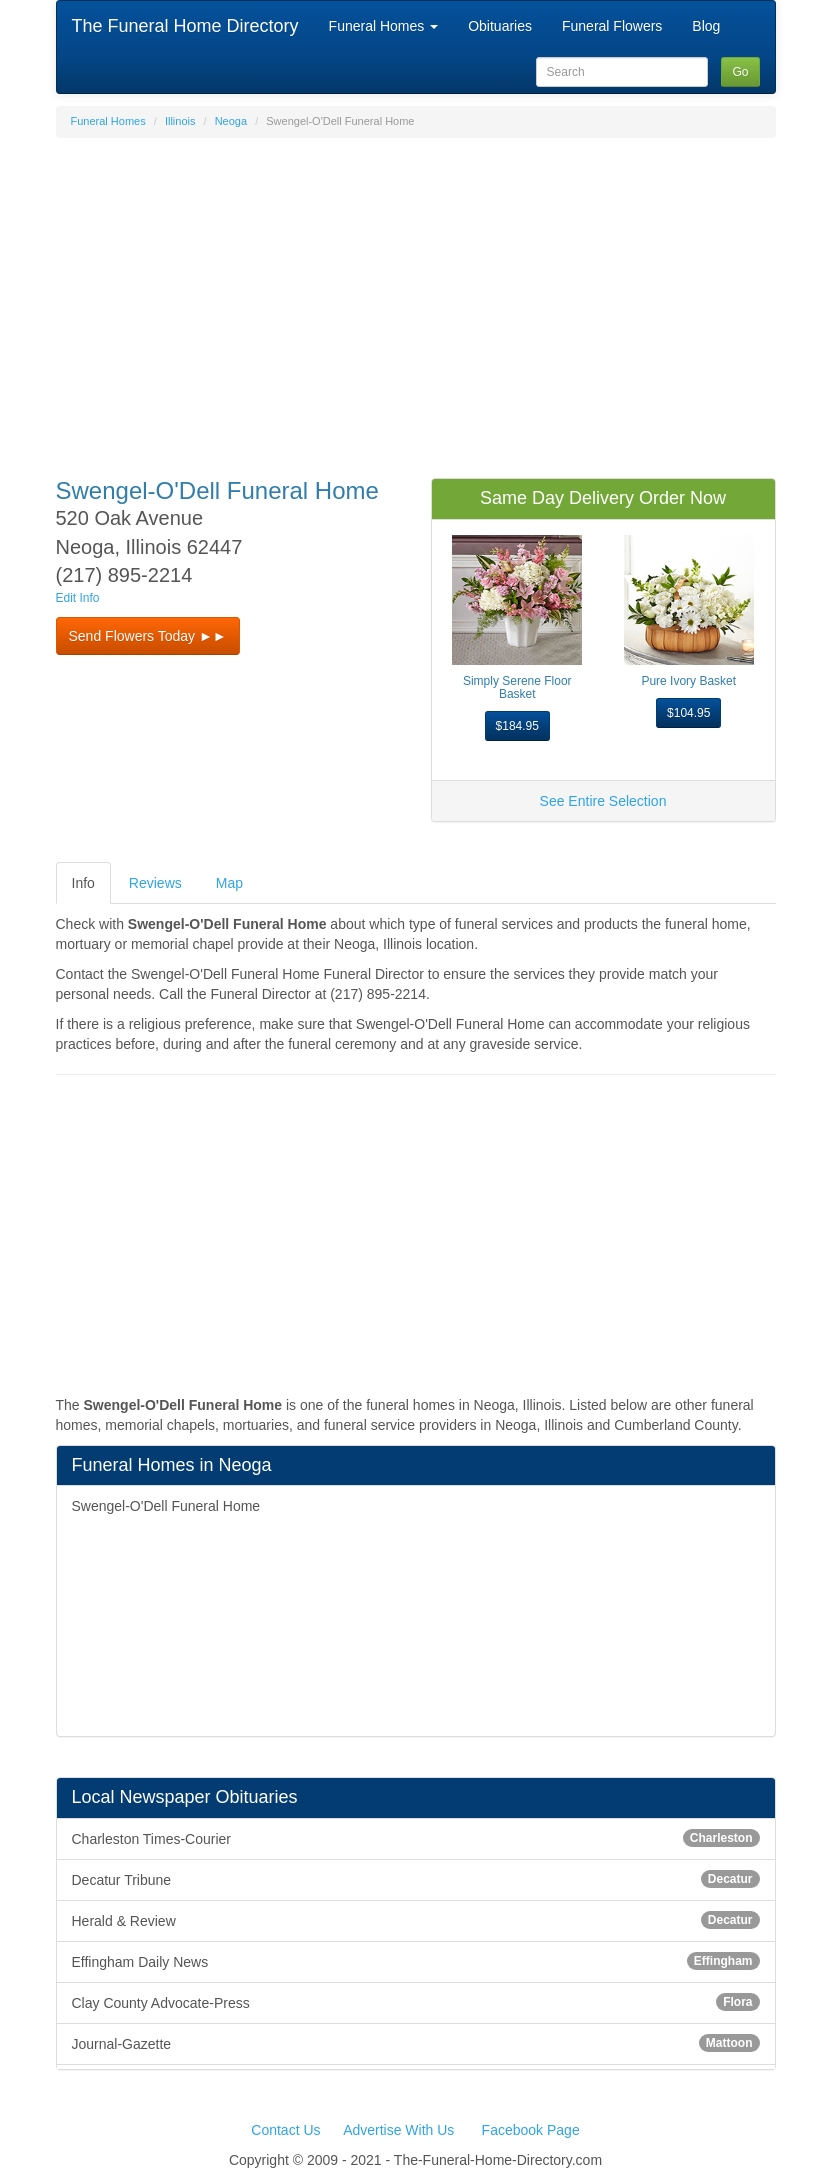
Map (229, 883)
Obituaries (500, 26)
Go (740, 72)
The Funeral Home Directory (185, 26)
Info (83, 883)
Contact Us (285, 2130)
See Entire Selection (603, 801)
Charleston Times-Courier (416, 1838)
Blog (706, 26)
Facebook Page (531, 2130)
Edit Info (78, 598)
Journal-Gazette (416, 2043)
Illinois (180, 121)
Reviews (155, 883)
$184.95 (517, 726)
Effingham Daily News (416, 1961)
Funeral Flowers (612, 26)
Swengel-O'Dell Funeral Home (166, 1506)
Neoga (231, 121)
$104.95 (688, 713)
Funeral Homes (384, 26)
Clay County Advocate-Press (416, 2002)
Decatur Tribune (416, 1879)
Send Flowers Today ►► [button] (148, 636)
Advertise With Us (398, 2130)
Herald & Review (416, 1920)
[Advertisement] (416, 298)
